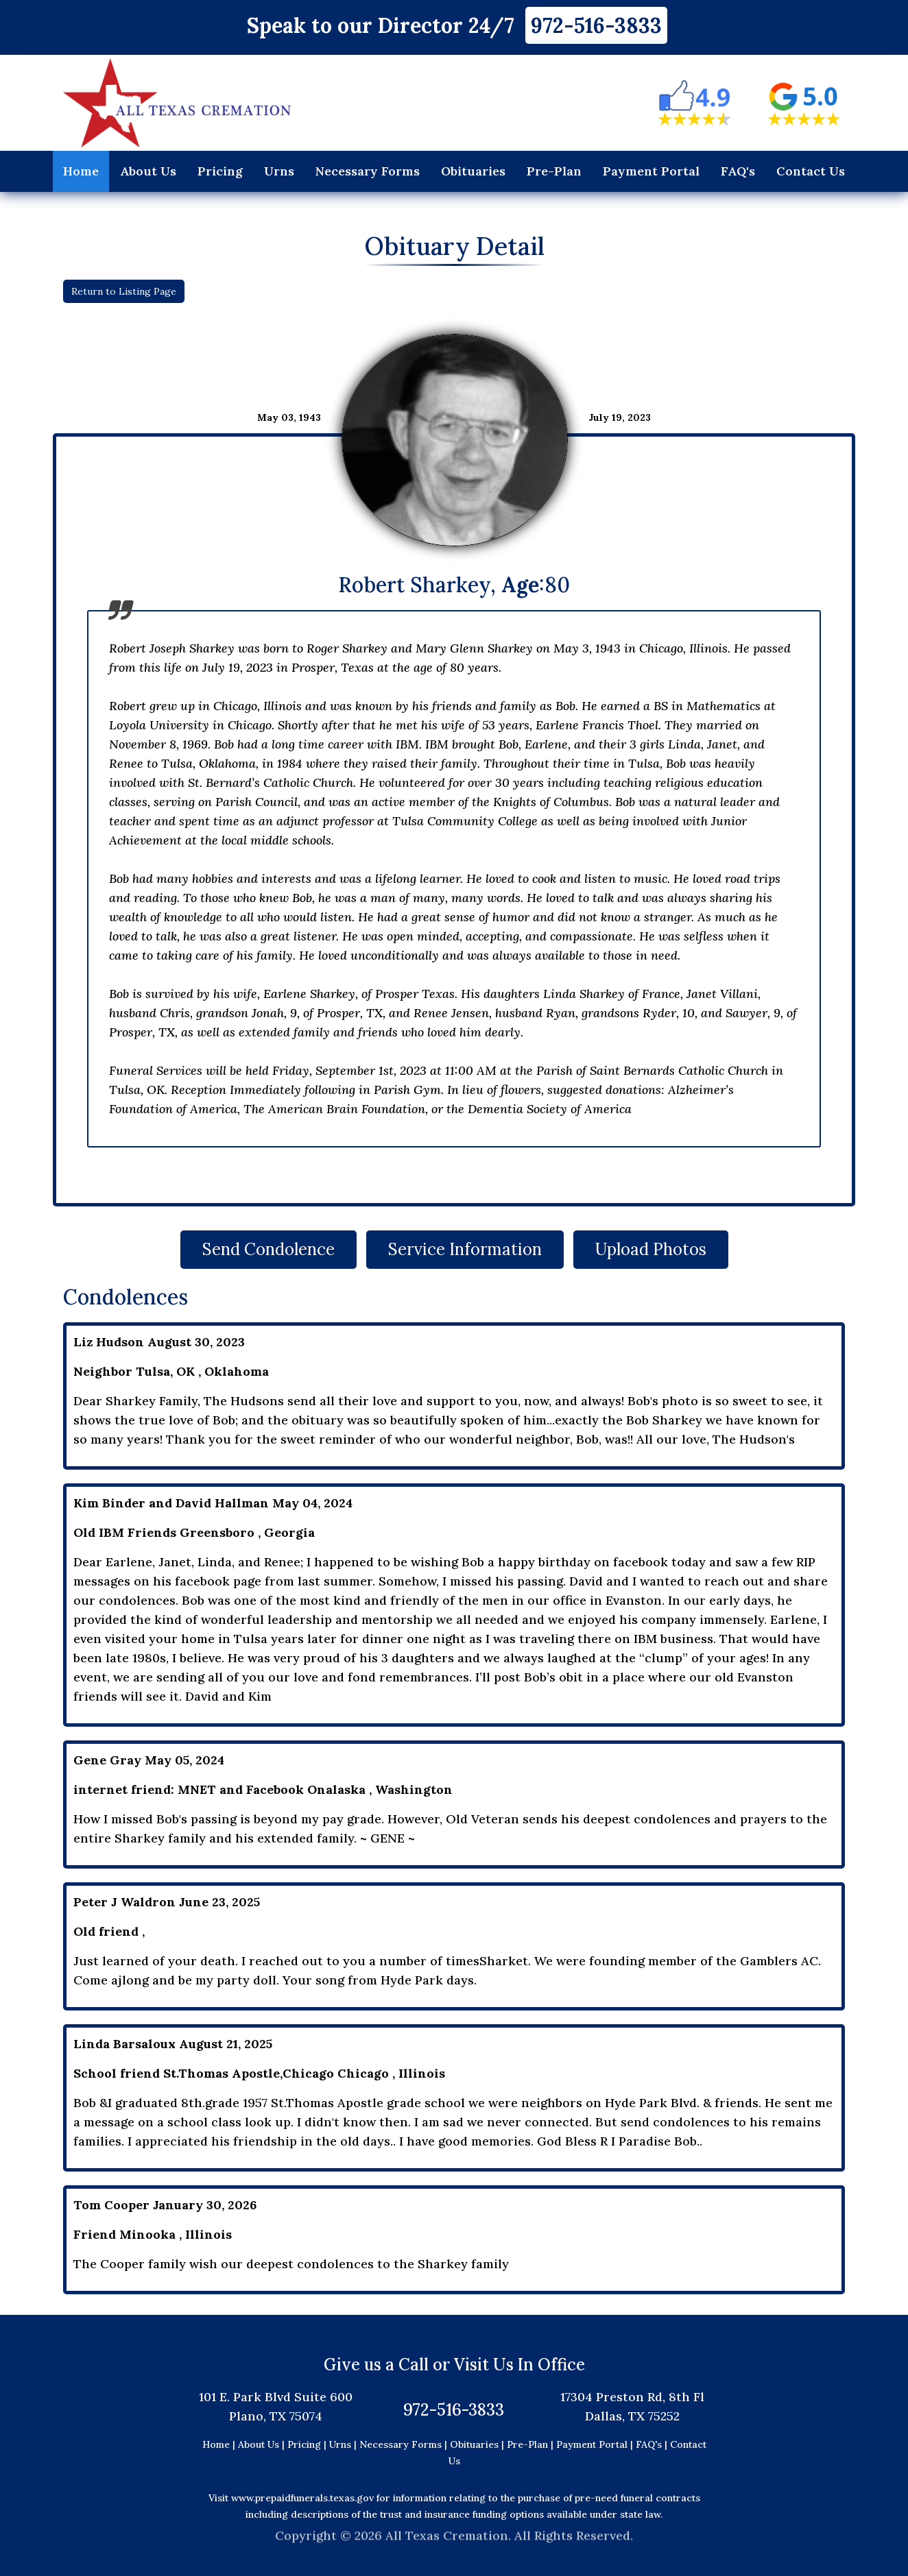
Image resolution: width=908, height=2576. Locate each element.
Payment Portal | (596, 2444)
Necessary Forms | (404, 2444)
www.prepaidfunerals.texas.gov (302, 2498)
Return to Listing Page (123, 291)
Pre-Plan (554, 171)
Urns (279, 171)
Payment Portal (651, 171)
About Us (148, 171)
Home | (218, 2444)
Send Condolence (268, 1249)
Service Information (465, 1249)
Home (81, 171)
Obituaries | (478, 2444)
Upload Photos (650, 1249)
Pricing (220, 171)
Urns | (344, 2444)
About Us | (261, 2444)
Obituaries (473, 171)
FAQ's (738, 171)
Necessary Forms (367, 171)
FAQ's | (653, 2444)
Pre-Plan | (531, 2444)
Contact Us (810, 171)
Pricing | (308, 2444)
